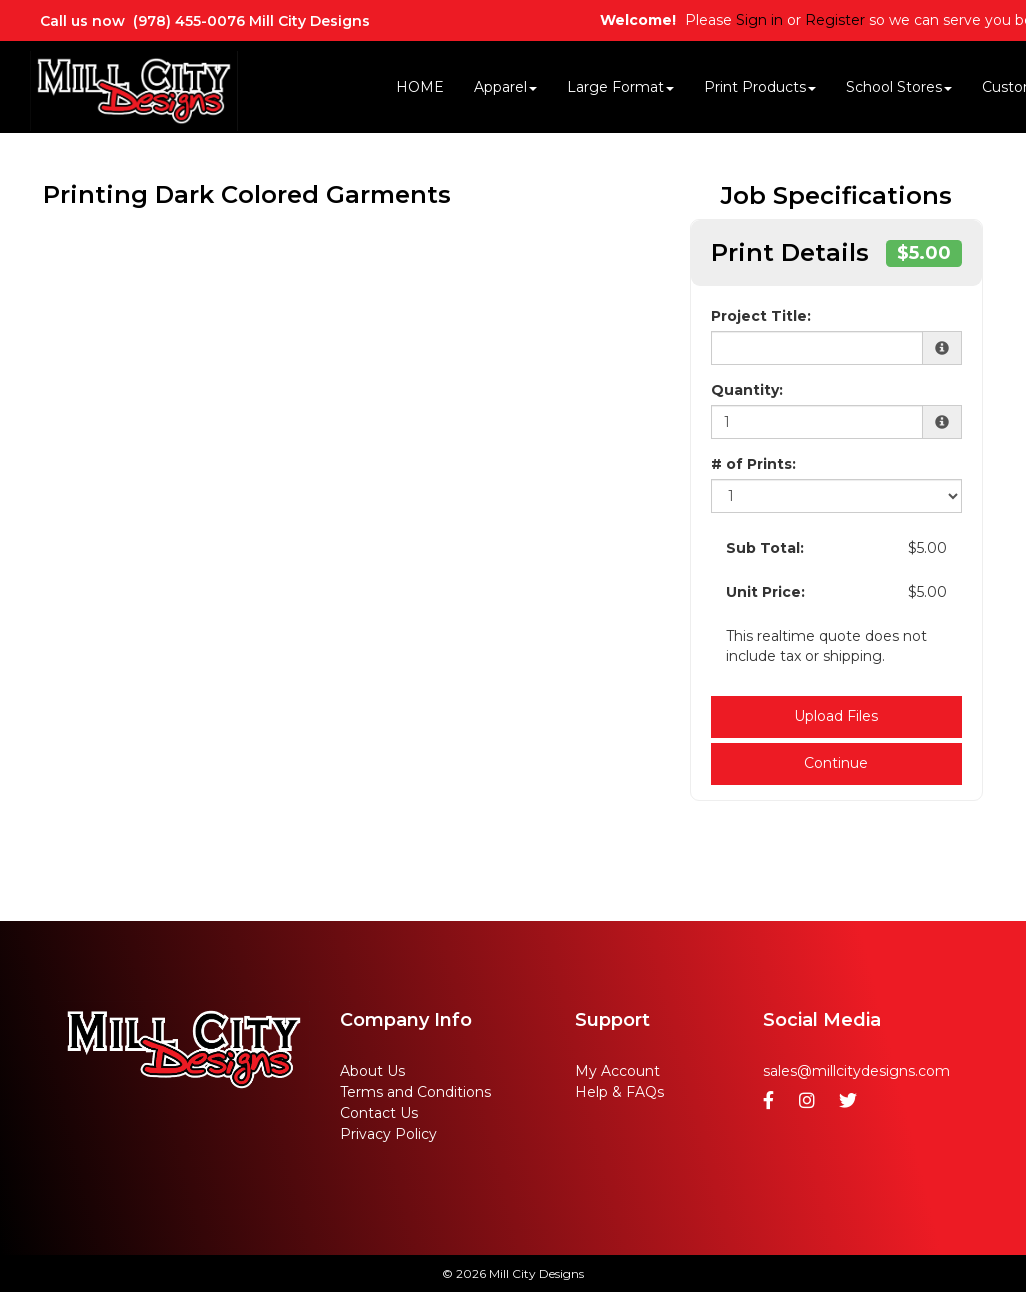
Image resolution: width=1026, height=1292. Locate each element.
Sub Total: (765, 548)
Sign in (759, 20)
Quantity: (747, 390)
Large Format (620, 87)
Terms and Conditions (415, 1092)
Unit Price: (765, 592)
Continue (836, 763)
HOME (420, 87)
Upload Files (836, 716)
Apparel (505, 87)
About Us (372, 1071)
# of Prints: (753, 464)
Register (835, 20)
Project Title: (761, 316)
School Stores (899, 87)
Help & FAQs (619, 1092)
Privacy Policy (388, 1134)
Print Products (760, 87)
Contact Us (379, 1113)
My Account (617, 1071)
